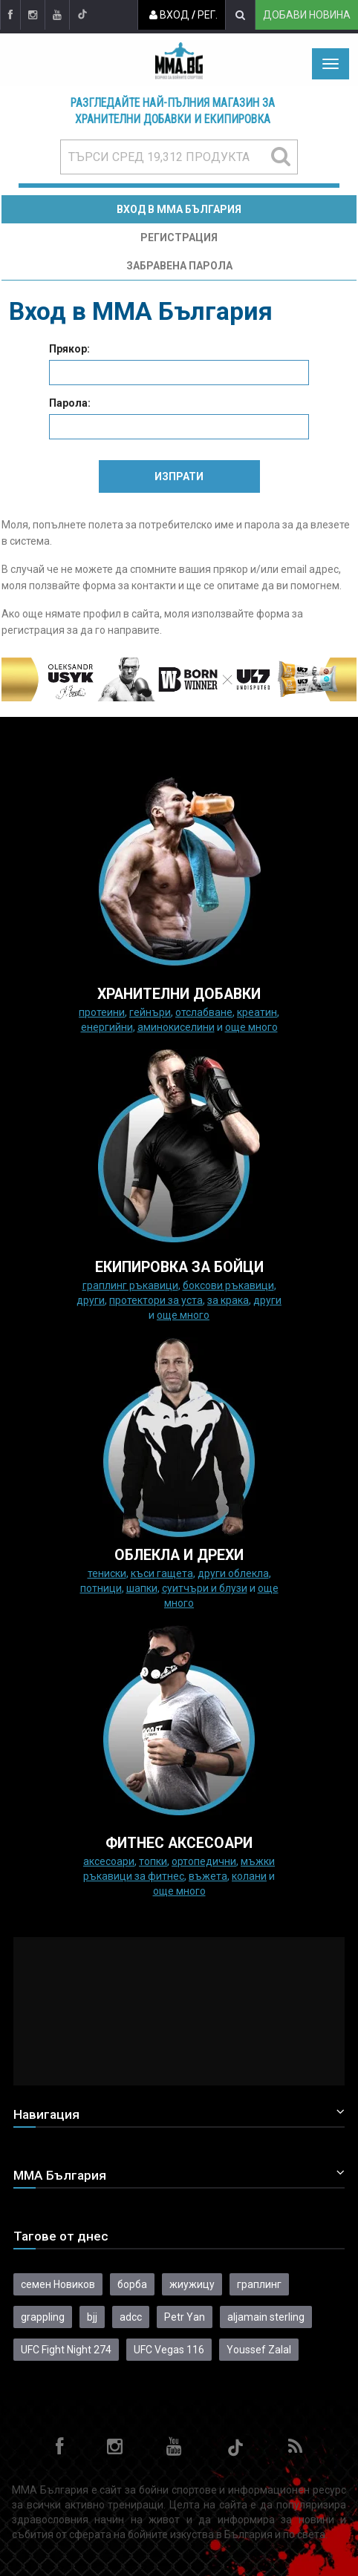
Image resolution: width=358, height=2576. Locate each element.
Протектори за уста (156, 1300)
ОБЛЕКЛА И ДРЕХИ (179, 1555)
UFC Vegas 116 (169, 2350)
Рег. (208, 15)
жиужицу (192, 2284)
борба (132, 2284)
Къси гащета (162, 1573)
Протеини (102, 1012)
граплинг (259, 2284)
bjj (92, 2317)
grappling (43, 2317)
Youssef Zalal (259, 2350)
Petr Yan (184, 2317)
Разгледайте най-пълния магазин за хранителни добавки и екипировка (173, 111)
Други (91, 1300)
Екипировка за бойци (179, 1267)
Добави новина (307, 15)
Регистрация (179, 237)
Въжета (208, 1876)
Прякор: (69, 349)
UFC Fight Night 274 (66, 2350)
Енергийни (107, 1027)
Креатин (257, 1012)
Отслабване (203, 1012)
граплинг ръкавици (130, 1285)
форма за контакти (129, 585)
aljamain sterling (266, 2317)
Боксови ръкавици (228, 1285)
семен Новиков (58, 2284)
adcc (131, 2317)
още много (251, 1027)
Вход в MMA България (179, 209)
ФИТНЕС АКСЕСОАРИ (179, 1843)
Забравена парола (179, 266)
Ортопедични (204, 1861)
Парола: (70, 403)
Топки (153, 1861)
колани (249, 1876)
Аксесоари (108, 1861)
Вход (169, 15)
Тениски (107, 1573)
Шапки (141, 1588)
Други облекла (233, 1573)
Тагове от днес (60, 2236)
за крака (228, 1300)
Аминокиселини (176, 1027)
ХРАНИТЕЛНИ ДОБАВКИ (179, 994)
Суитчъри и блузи (204, 1588)
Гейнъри (150, 1012)
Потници (101, 1588)
